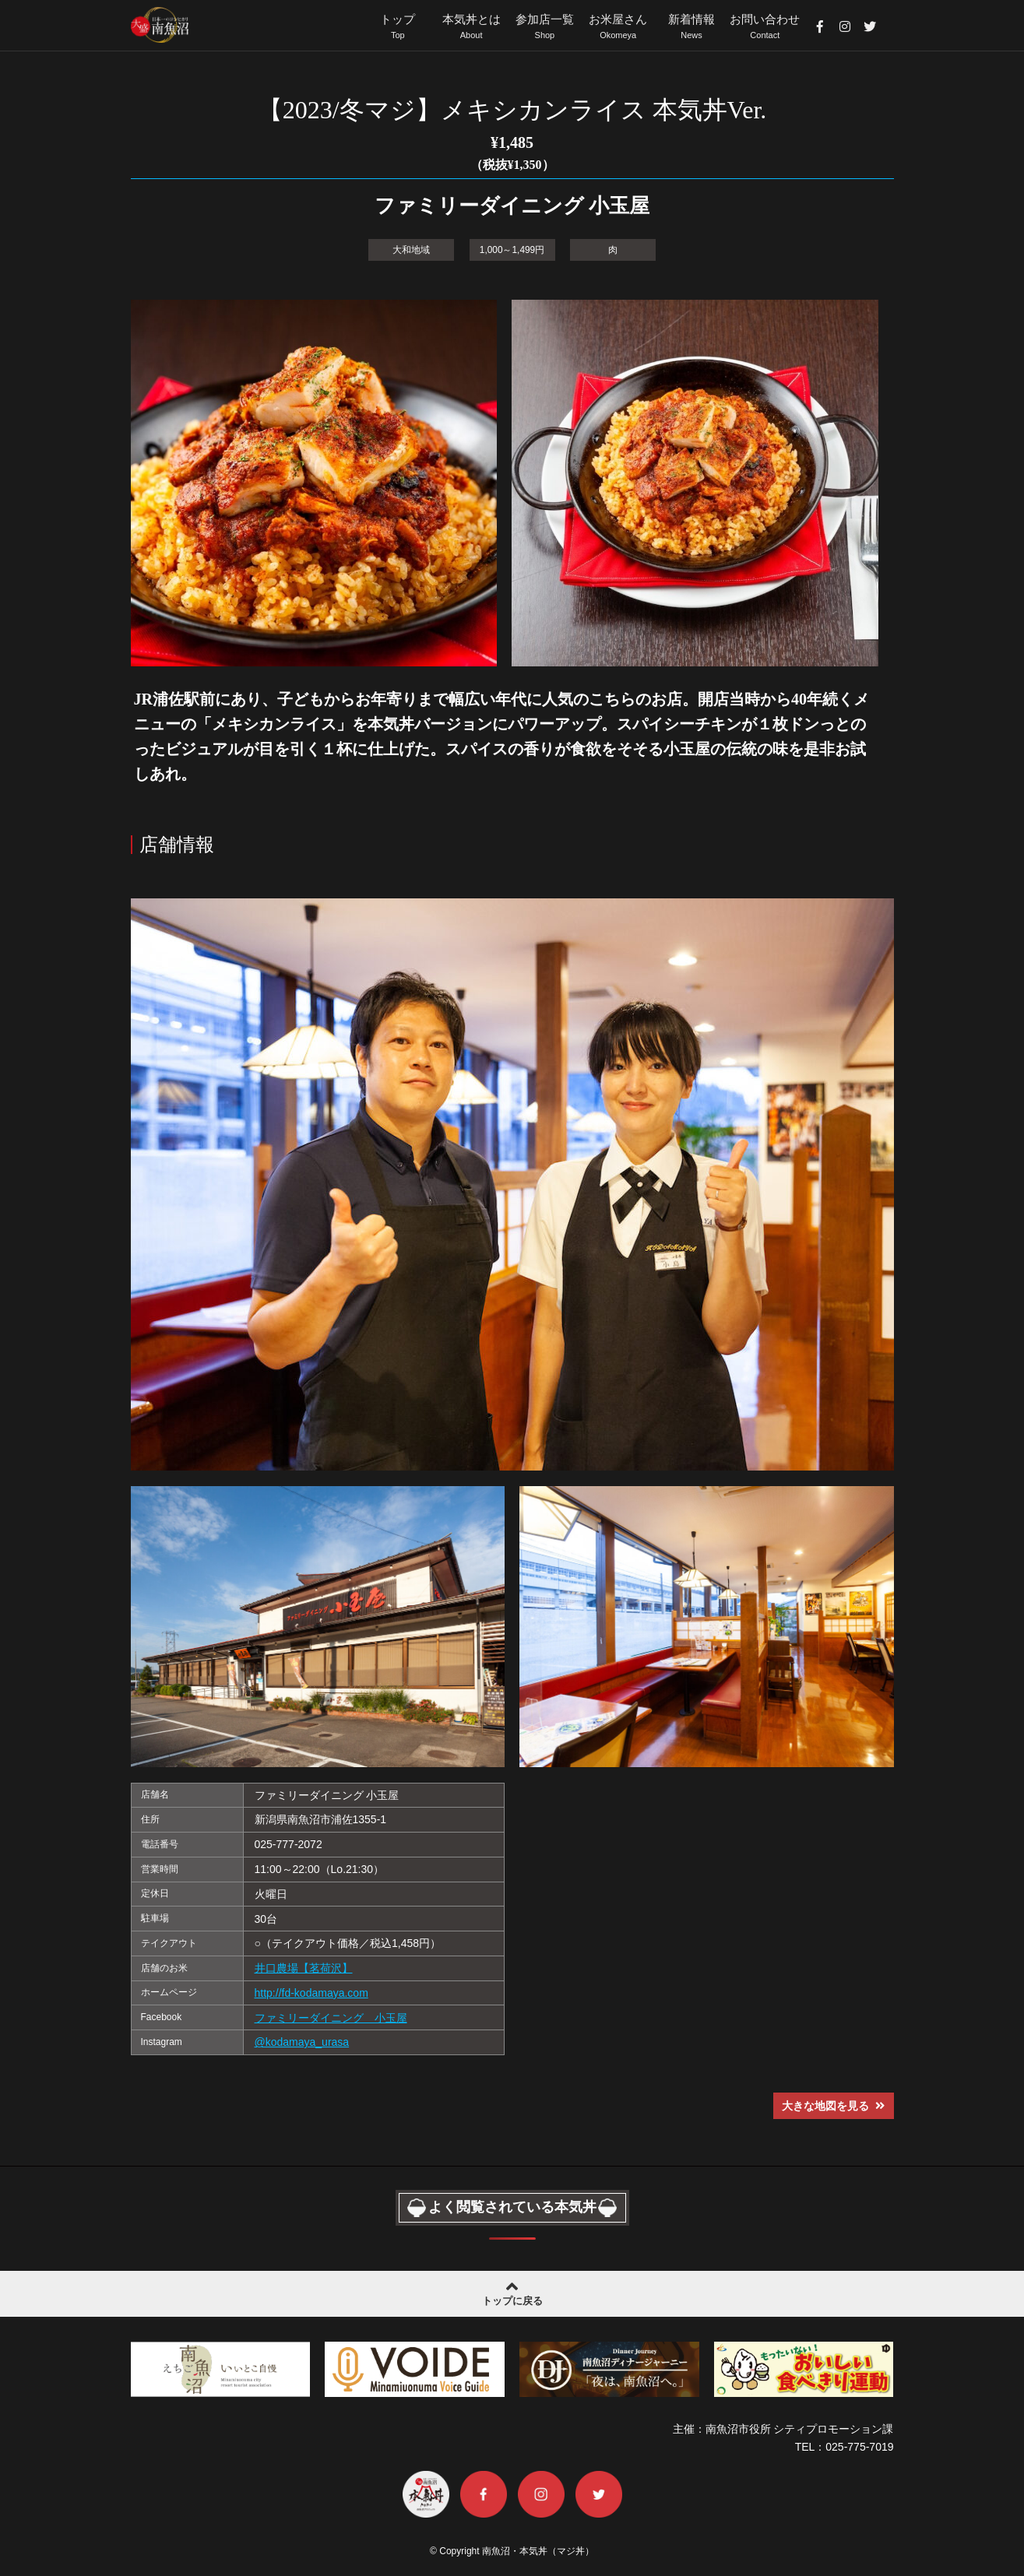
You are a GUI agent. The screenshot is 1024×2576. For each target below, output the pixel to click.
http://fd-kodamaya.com (311, 1991)
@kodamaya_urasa (302, 2040)
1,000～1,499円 (512, 248)
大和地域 (411, 248)
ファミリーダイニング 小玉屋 (331, 2016)
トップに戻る (512, 2289)
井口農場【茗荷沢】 (304, 1966)
